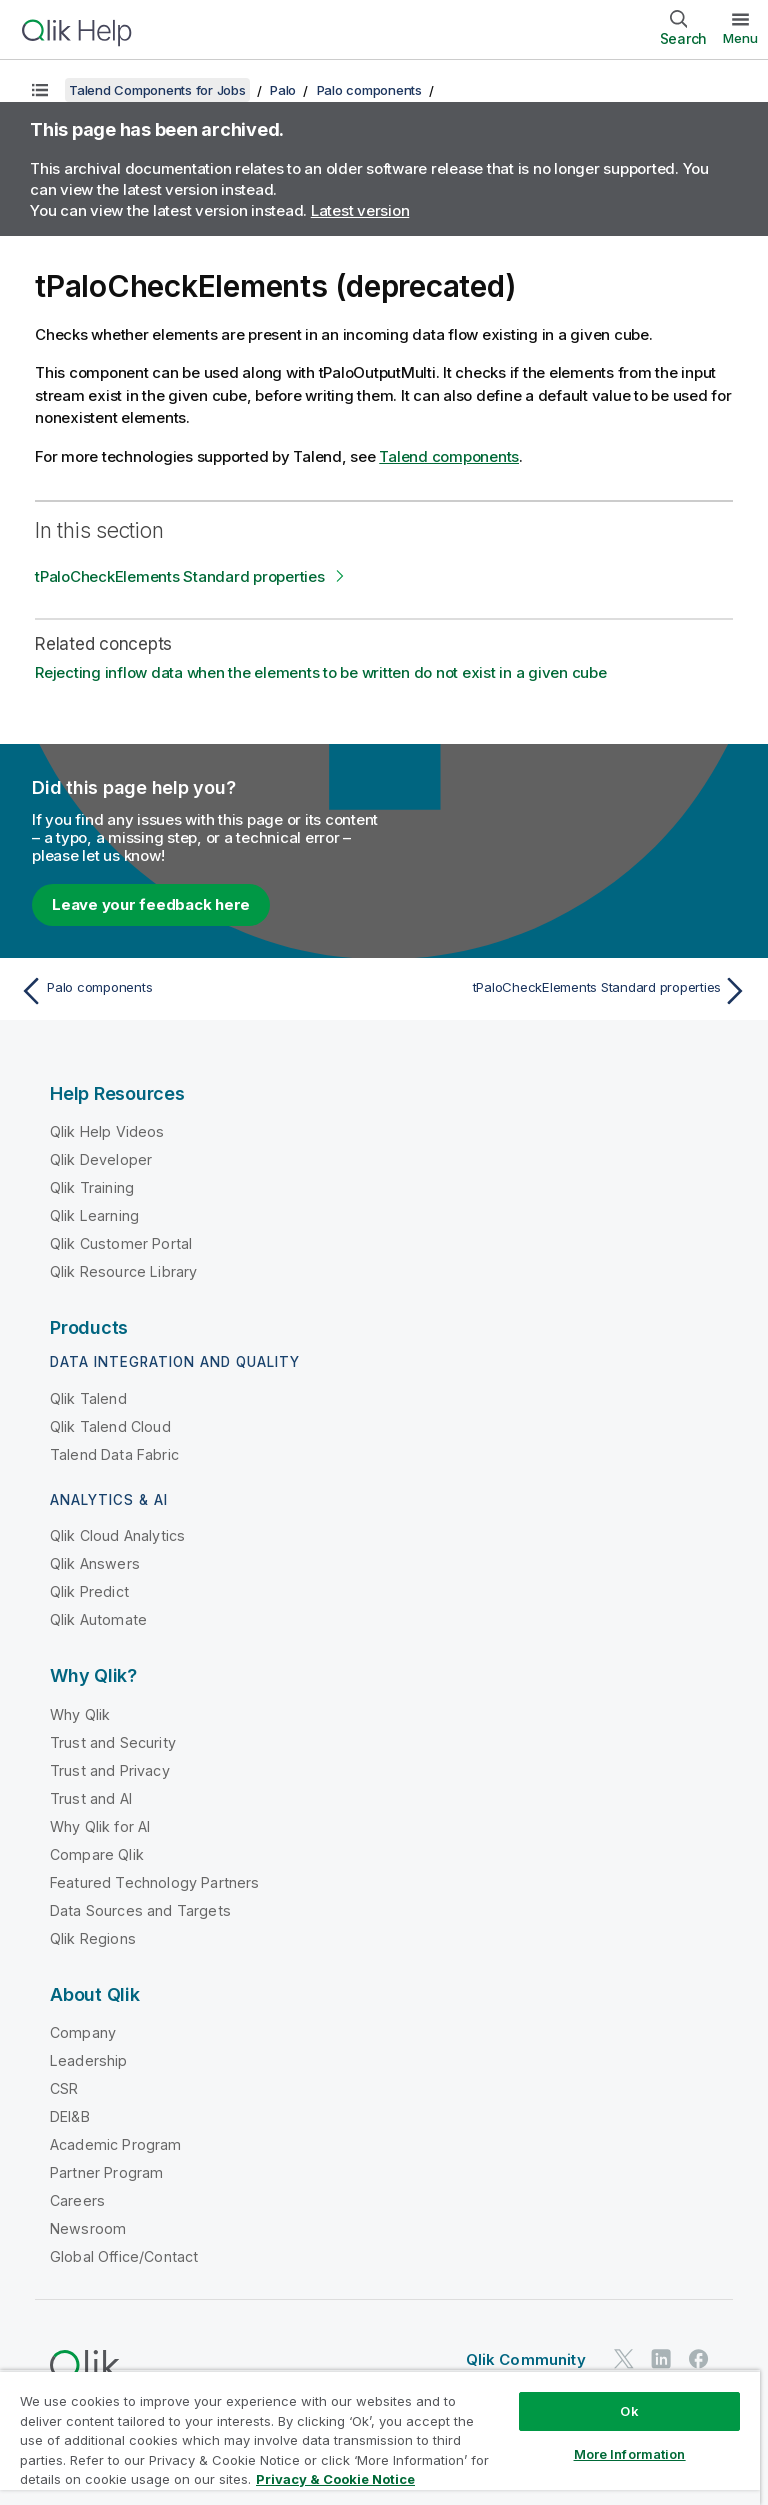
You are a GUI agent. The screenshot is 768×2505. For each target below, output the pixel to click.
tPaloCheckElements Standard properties (180, 576)
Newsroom (88, 2228)
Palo (283, 90)
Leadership (89, 2060)
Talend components (449, 456)
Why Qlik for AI (100, 1826)
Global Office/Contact (124, 2256)
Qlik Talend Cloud (110, 1426)
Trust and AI (91, 1798)
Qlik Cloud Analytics (117, 1535)
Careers (77, 2200)
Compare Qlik (97, 1854)
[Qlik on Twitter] (624, 2358)
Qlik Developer (101, 1159)
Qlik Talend (88, 1398)
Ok (629, 2411)
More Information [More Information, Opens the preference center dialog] (630, 2454)
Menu (740, 38)
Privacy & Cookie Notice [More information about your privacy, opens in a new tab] (335, 2479)
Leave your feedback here (151, 904)
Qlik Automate (98, 1619)
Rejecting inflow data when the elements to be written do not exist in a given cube (321, 672)
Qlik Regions (93, 1938)
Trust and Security (113, 1742)
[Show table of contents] (40, 90)
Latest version (360, 210)
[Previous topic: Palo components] (196, 991)
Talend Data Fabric (114, 1454)
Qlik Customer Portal (121, 1243)
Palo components (369, 90)
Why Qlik (80, 1714)
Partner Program (106, 2172)
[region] (380, 2437)
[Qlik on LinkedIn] (661, 2358)
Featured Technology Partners (154, 1882)
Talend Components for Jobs (157, 90)
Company (83, 2032)
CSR (64, 2088)
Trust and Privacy (110, 1770)
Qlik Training (92, 1187)
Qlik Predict (89, 1591)
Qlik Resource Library (123, 1271)
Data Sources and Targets (140, 1910)
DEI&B (70, 2116)
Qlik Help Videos (107, 1131)
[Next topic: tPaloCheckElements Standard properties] (572, 991)
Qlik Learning (94, 1215)
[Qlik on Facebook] (699, 2358)
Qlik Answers (95, 1563)
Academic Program (116, 2144)
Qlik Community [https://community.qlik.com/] (526, 2359)
